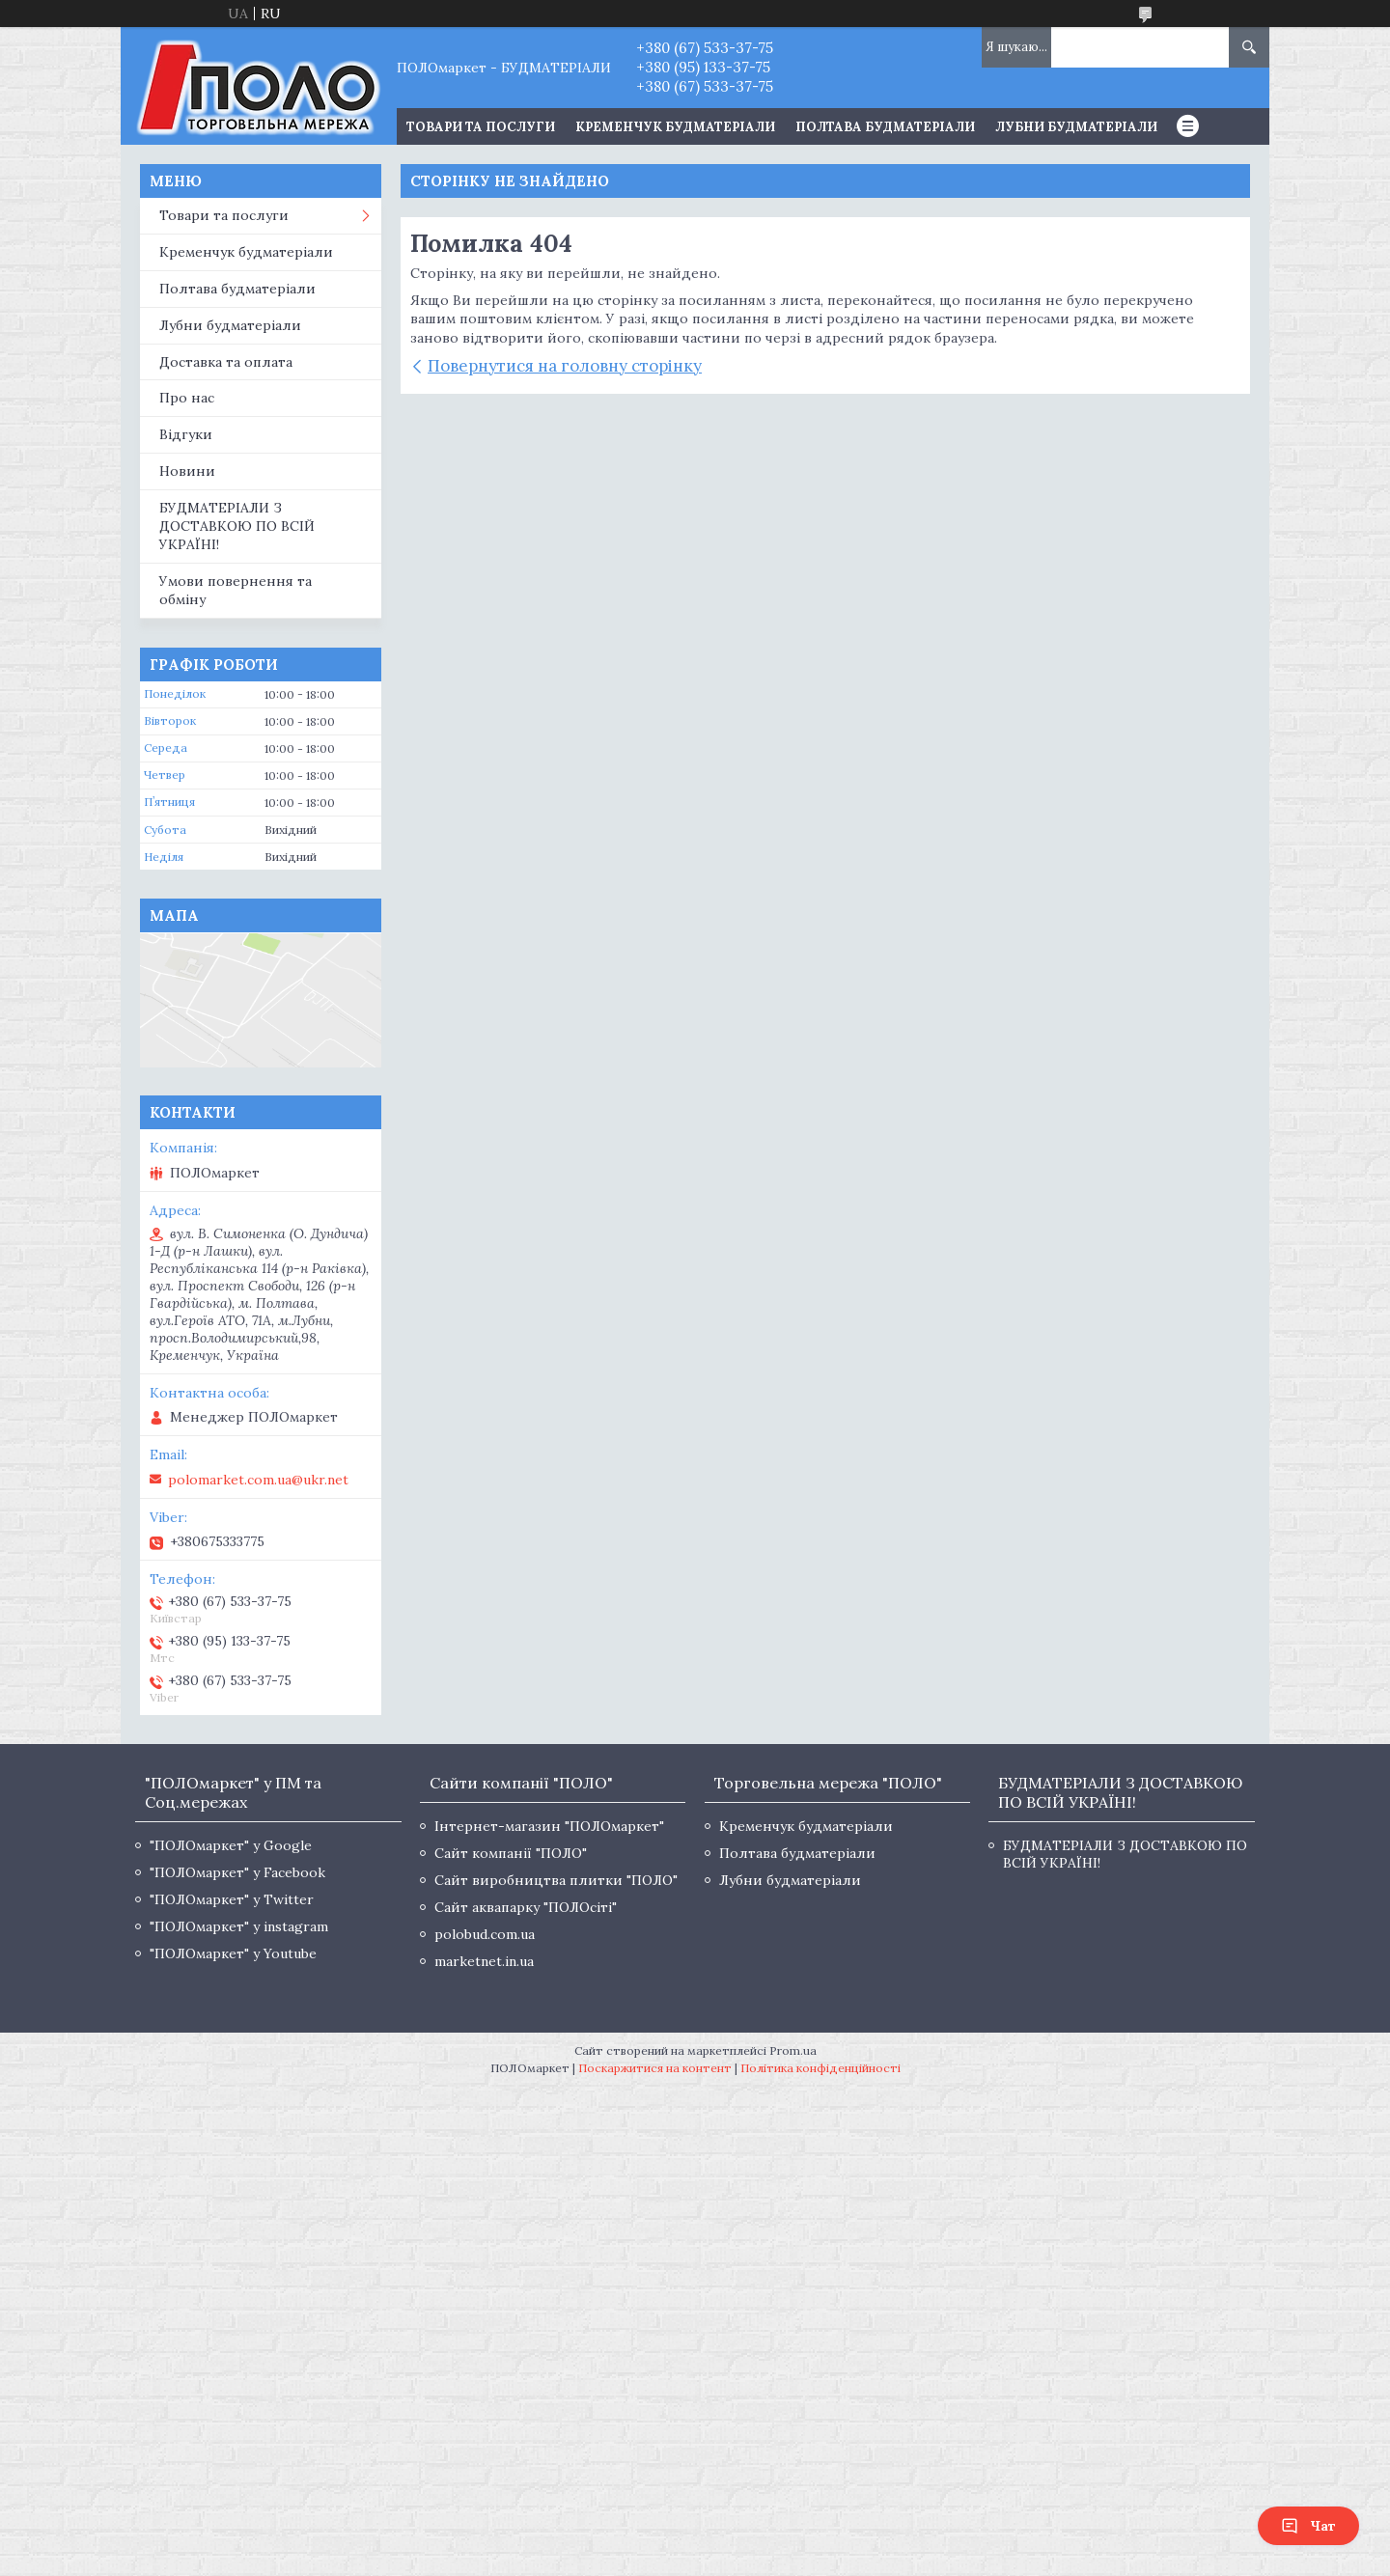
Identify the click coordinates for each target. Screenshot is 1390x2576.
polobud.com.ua (484, 1934)
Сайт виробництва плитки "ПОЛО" (556, 1880)
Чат (1308, 2525)
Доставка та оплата (225, 362)
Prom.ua (793, 2050)
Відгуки (185, 434)
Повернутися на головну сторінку (565, 365)
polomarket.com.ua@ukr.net (258, 1479)
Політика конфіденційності (820, 2068)
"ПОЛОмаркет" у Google (231, 1845)
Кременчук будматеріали (675, 127)
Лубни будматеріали (1076, 127)
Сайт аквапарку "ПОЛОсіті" (525, 1907)
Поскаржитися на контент (655, 2068)
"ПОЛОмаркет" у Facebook (237, 1872)
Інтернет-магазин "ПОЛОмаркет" (549, 1826)
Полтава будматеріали (885, 127)
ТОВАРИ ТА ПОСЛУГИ (480, 127)
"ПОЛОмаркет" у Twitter (232, 1899)
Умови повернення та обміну (235, 590)
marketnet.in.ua (484, 1961)
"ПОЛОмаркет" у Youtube (233, 1953)
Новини (187, 471)
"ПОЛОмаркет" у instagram (239, 1926)
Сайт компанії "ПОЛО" (510, 1853)
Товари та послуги (224, 215)
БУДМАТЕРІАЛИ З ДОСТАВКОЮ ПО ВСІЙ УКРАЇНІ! (237, 526)
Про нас (186, 397)
